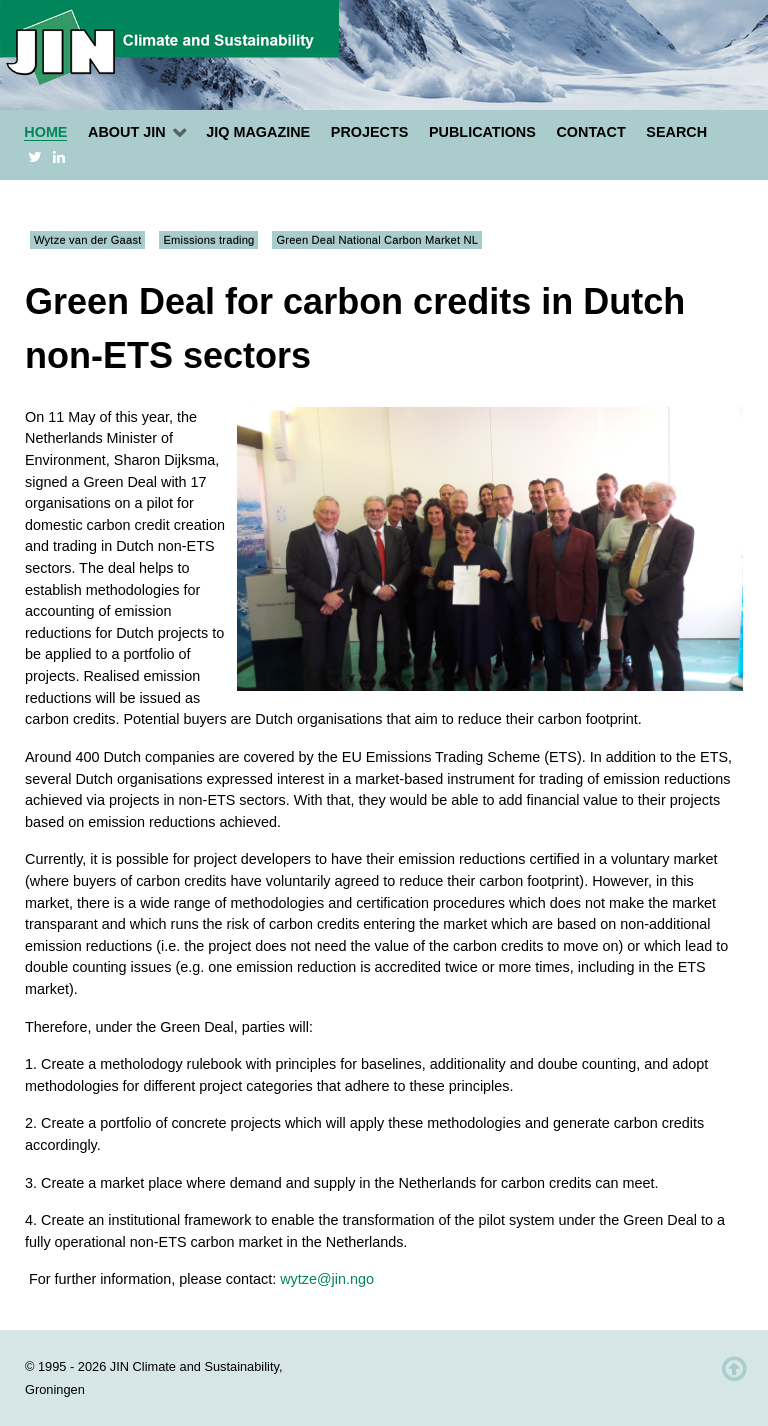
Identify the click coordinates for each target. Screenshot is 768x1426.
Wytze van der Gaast (87, 240)
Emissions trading (208, 240)
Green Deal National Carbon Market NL (377, 240)
